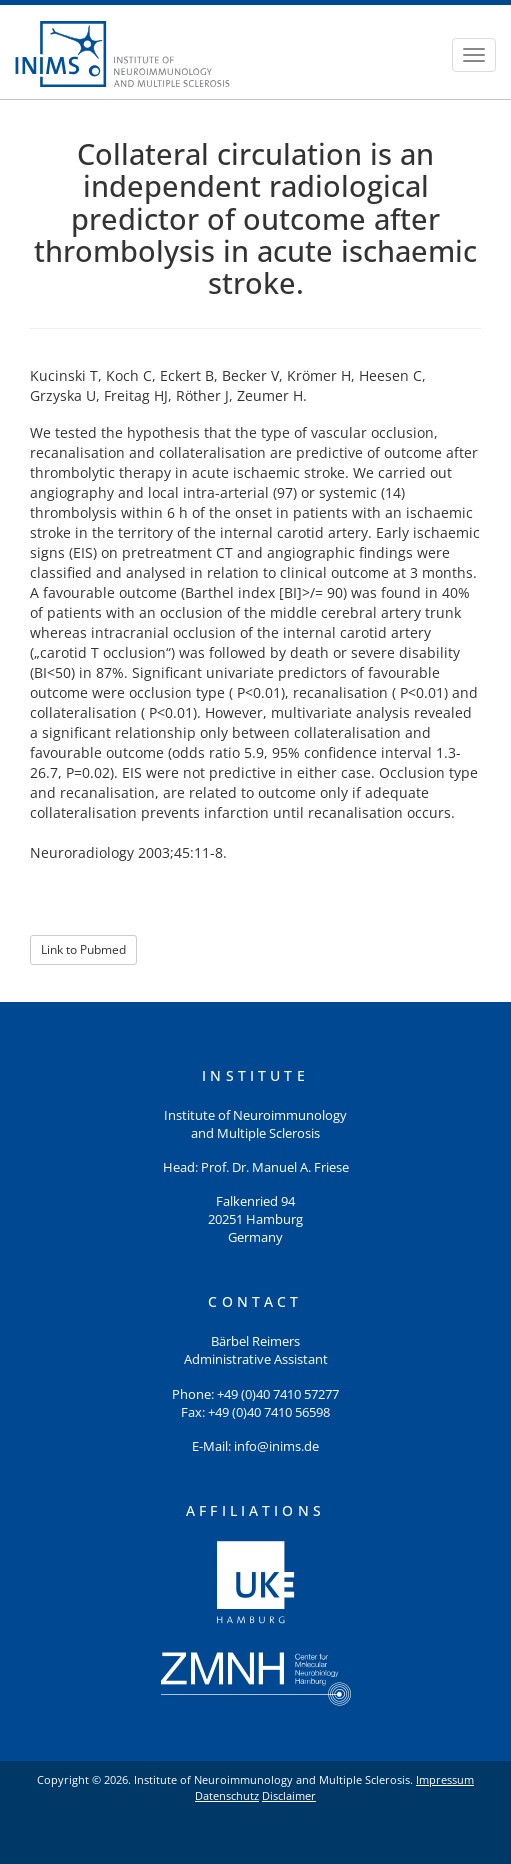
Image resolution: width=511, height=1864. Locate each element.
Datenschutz (227, 1795)
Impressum (445, 1779)
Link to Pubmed (83, 949)
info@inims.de (276, 1446)
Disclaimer (289, 1795)
